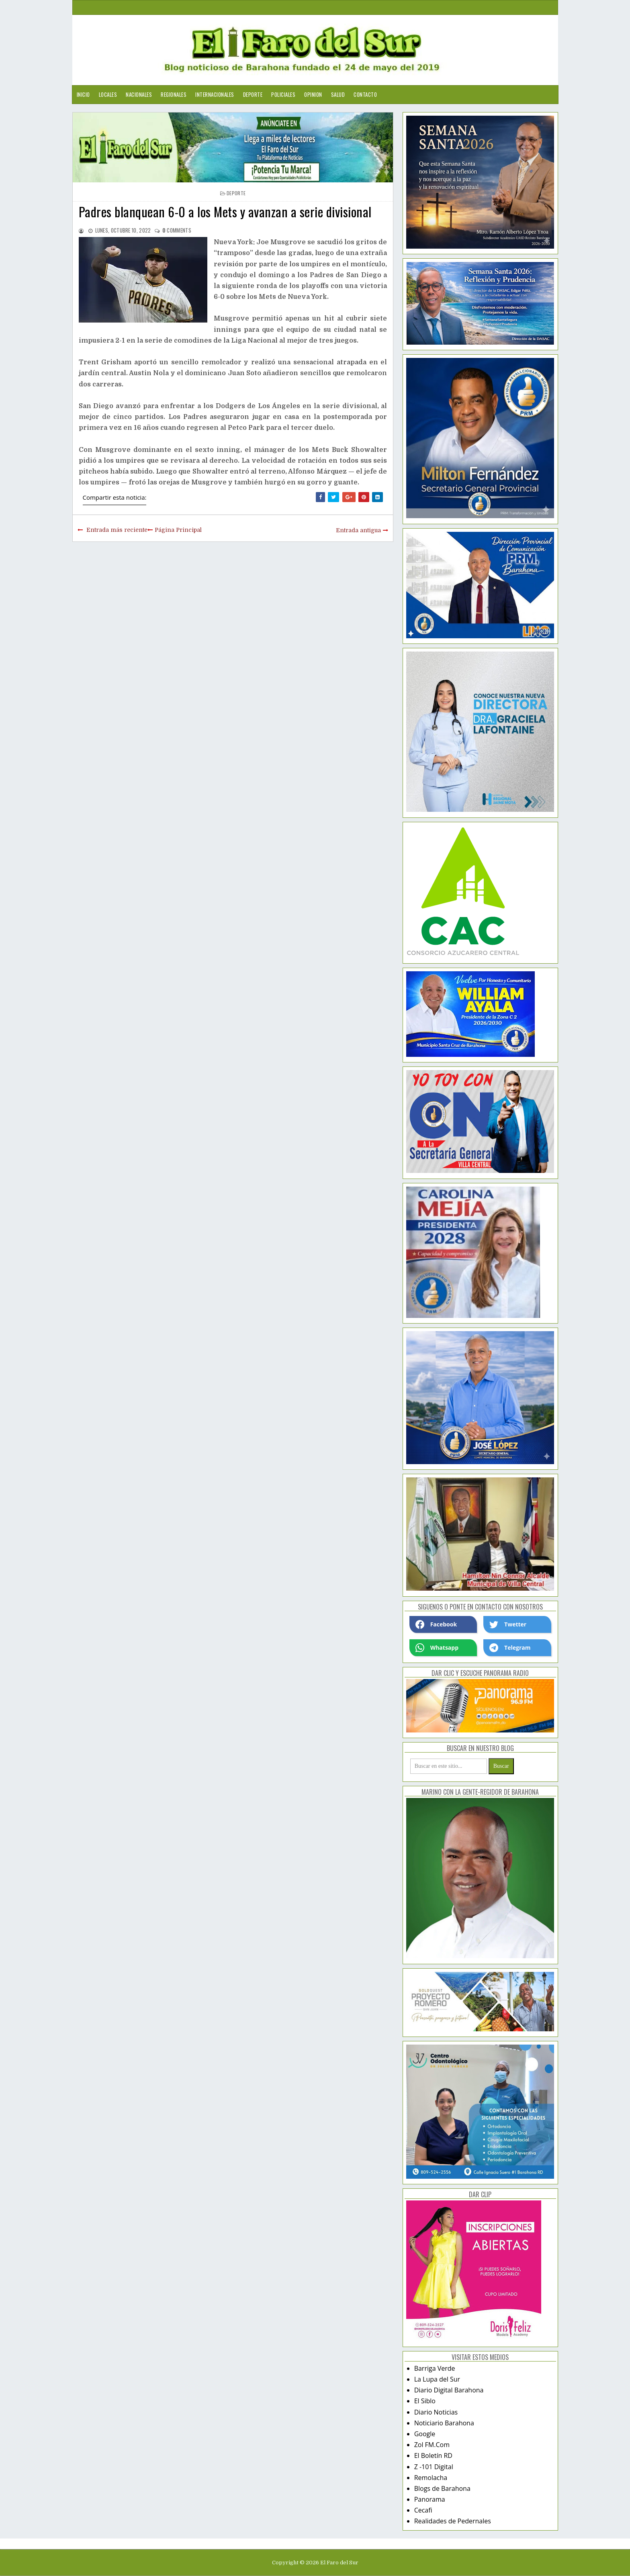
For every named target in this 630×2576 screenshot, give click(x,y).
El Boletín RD (433, 2455)
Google (425, 2433)
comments (176, 230)
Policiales (283, 94)
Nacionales (139, 94)
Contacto (365, 94)
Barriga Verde (434, 2368)
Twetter (507, 1624)
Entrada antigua (358, 530)
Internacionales (214, 94)
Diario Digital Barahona (449, 2390)
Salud (338, 94)
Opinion (313, 94)
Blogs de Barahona (442, 2488)
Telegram (509, 1647)
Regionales (173, 94)
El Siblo (425, 2400)
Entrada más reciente (116, 530)
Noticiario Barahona (444, 2423)
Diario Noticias (436, 2412)
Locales (108, 94)
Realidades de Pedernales (452, 2521)
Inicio (83, 94)
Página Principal (178, 530)
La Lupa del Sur (437, 2379)
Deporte (253, 94)
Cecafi (423, 2510)
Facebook (436, 1624)
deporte (236, 193)
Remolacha (431, 2477)
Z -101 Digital (433, 2466)
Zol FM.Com (432, 2444)
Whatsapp (436, 1647)
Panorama (429, 2499)
